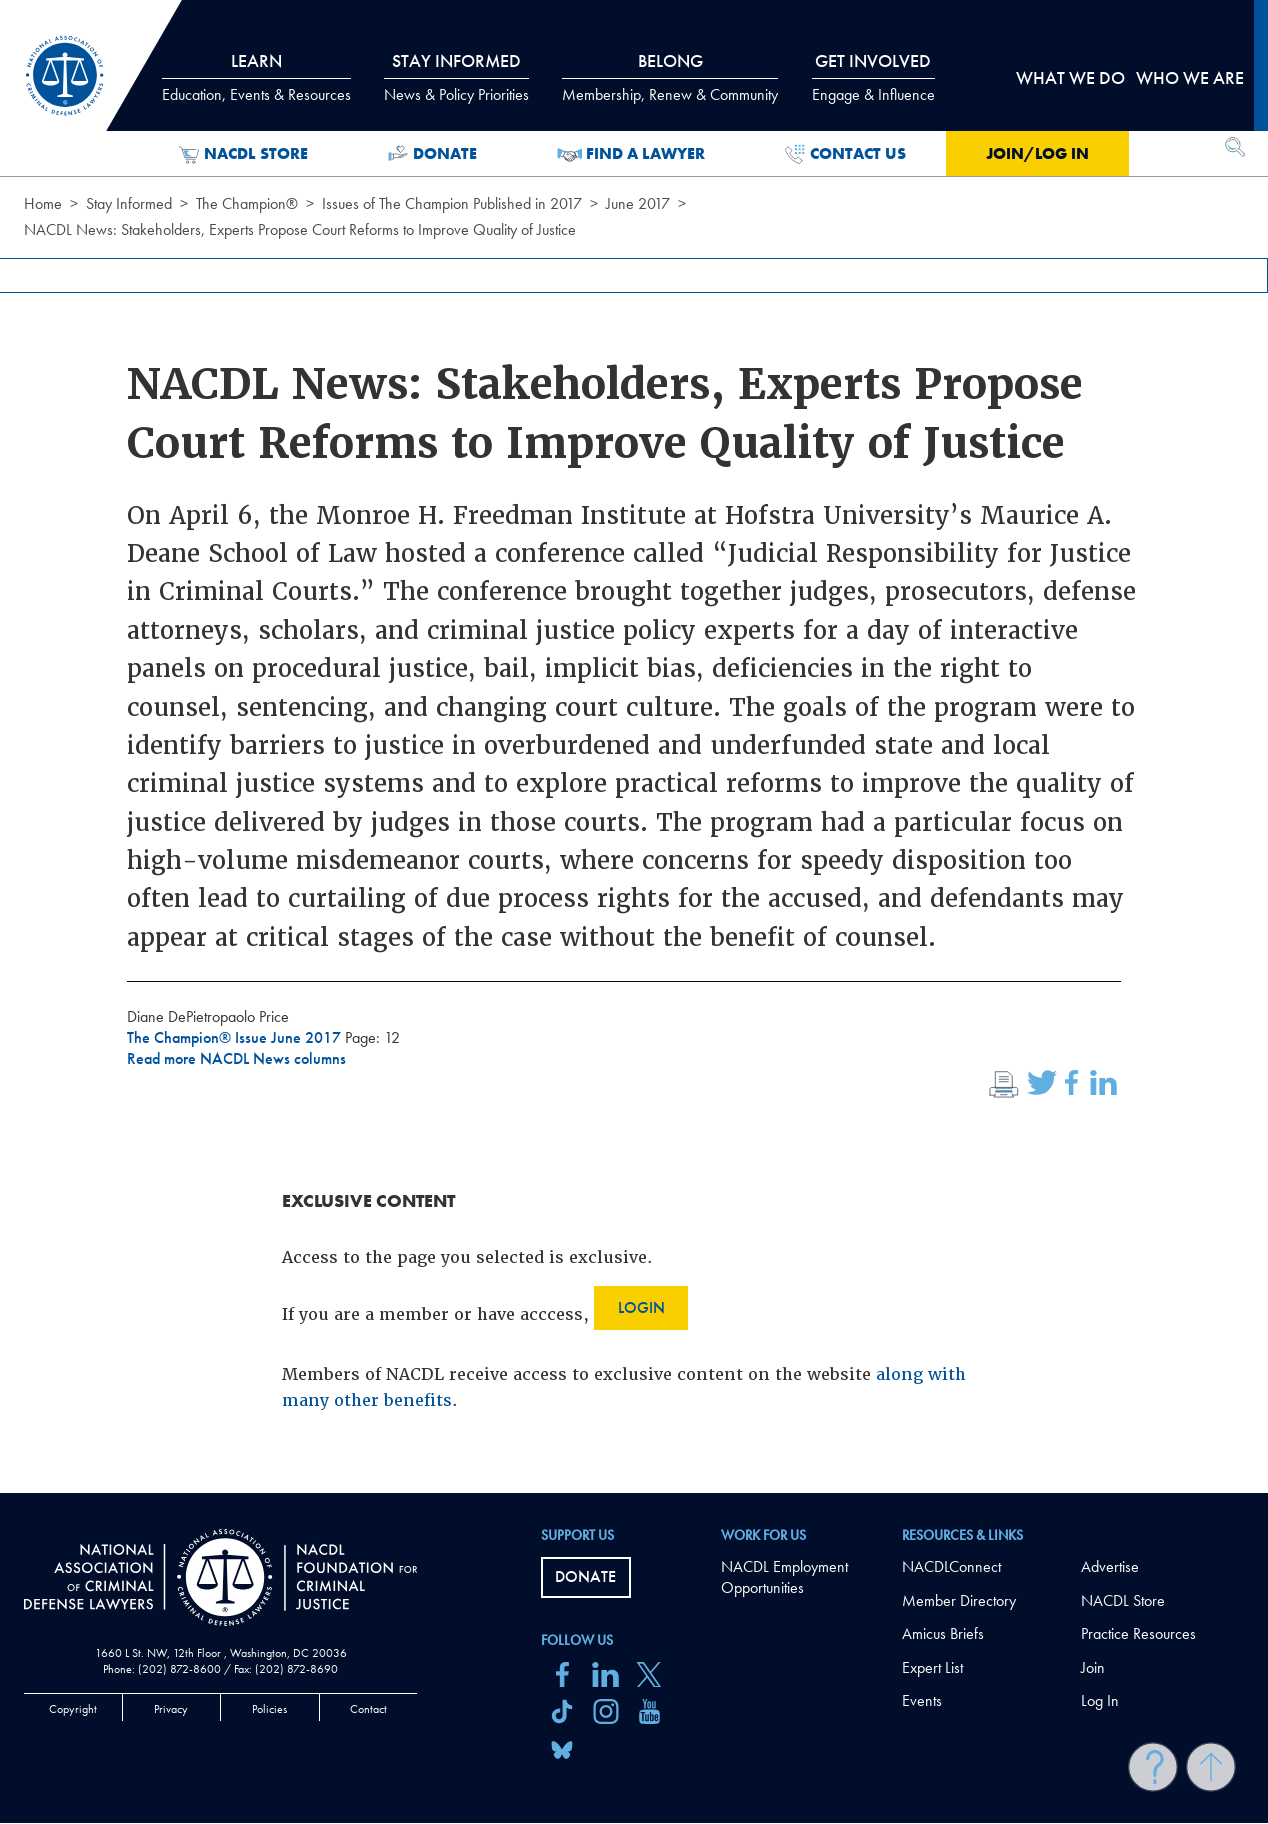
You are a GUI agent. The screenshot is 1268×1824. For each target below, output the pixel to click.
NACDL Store (243, 154)
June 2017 (638, 203)
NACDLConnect (951, 1566)
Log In (1100, 1700)
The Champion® (247, 203)
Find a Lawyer (631, 154)
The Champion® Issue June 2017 (236, 1037)
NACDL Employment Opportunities (784, 1577)
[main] (634, 746)
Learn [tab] (256, 77)
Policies (269, 1709)
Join (1093, 1667)
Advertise (1110, 1566)
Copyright (73, 1709)
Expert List (932, 1667)
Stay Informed (129, 203)
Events (922, 1700)
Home (43, 203)
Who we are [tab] (1190, 77)
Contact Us (845, 154)
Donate (432, 154)
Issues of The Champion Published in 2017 (452, 203)
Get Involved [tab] (873, 77)
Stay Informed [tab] (456, 77)
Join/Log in (1037, 153)
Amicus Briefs (943, 1633)
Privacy (171, 1709)
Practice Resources (1138, 1633)
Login (641, 1307)
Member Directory (959, 1600)
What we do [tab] (1070, 77)
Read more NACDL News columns (236, 1058)
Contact (368, 1709)
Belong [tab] (670, 77)
